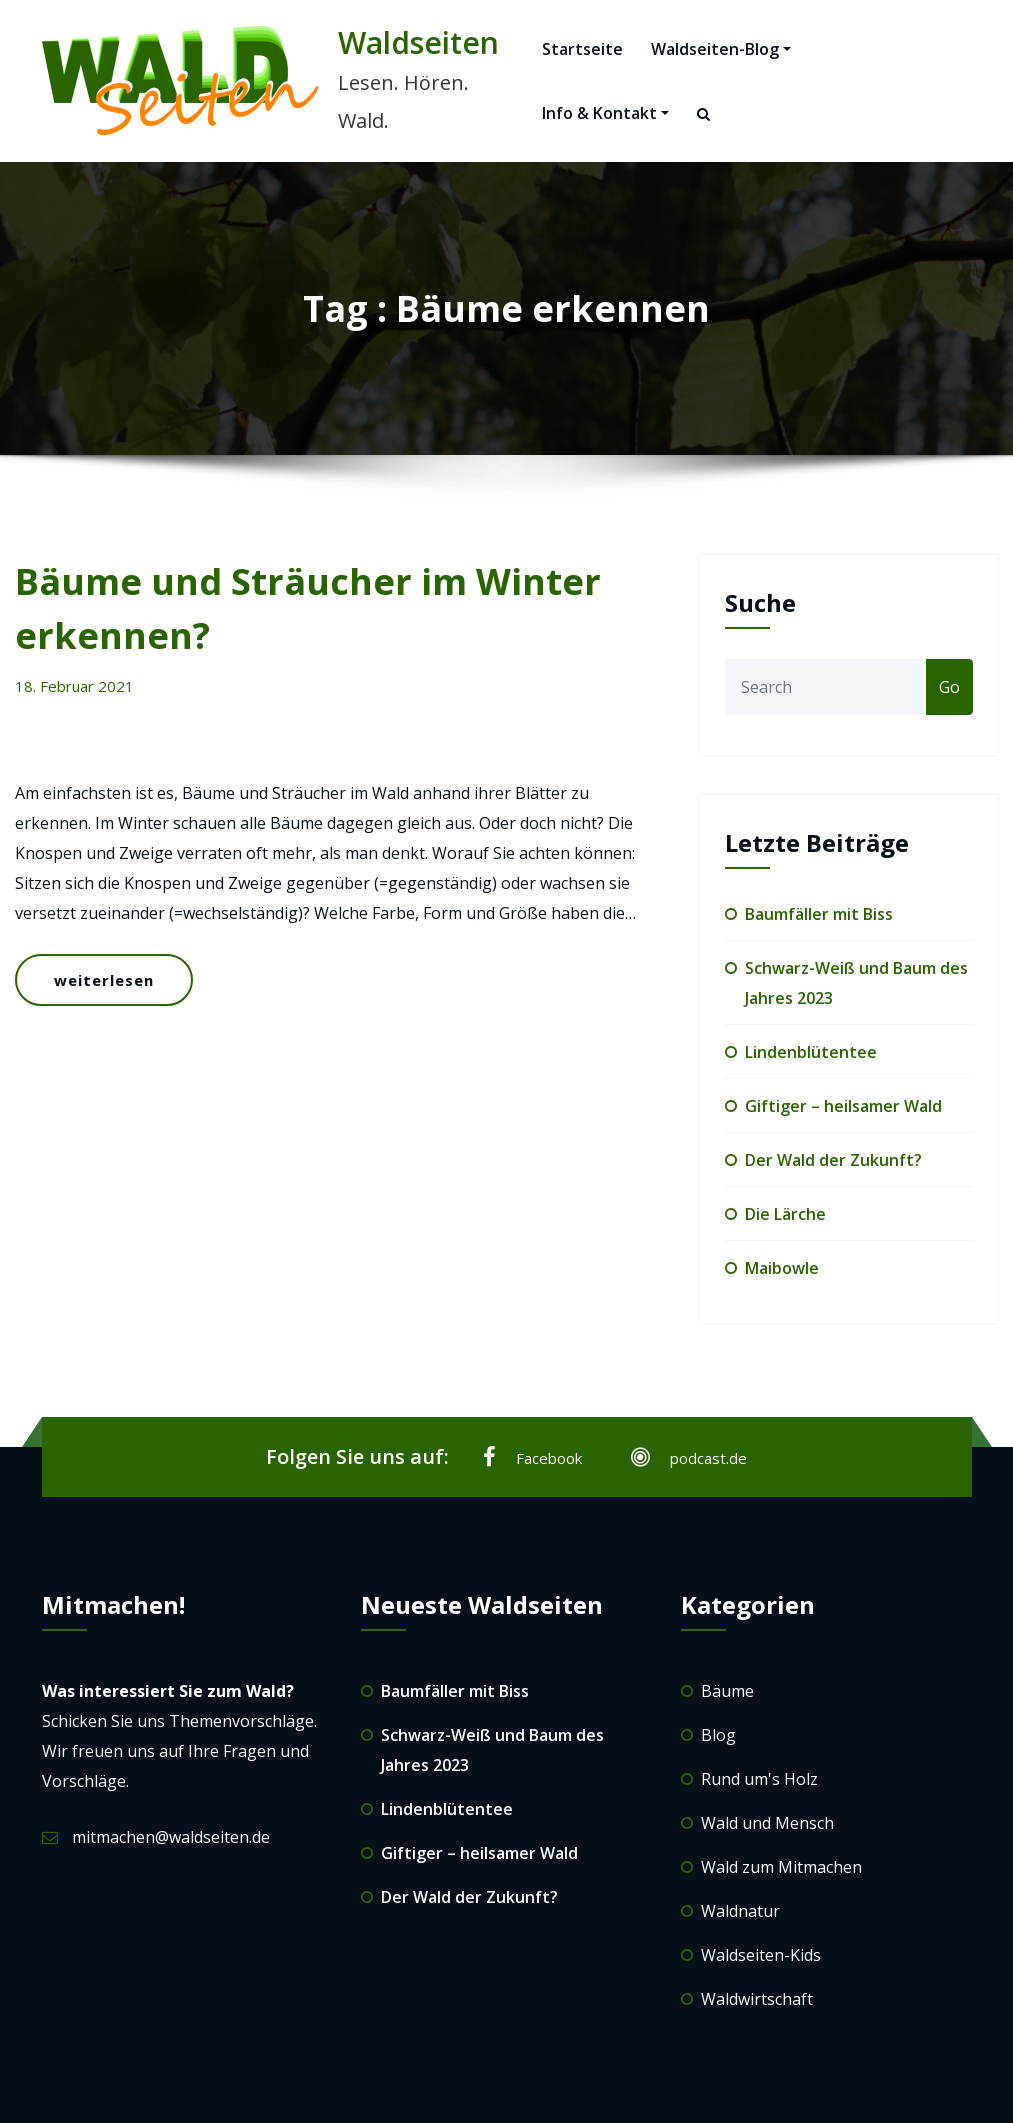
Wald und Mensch (767, 1823)
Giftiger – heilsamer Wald (843, 1106)
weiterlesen (104, 980)
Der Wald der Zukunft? (833, 1160)
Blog (718, 1735)
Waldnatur (740, 1911)
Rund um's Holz (759, 1779)
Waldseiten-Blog (721, 49)
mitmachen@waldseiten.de (171, 1837)
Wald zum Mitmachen (781, 1867)
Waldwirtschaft (757, 1999)
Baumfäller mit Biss (819, 914)
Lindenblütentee (811, 1052)
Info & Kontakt (605, 113)
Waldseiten (418, 42)
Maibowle (782, 1268)
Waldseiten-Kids (761, 1955)
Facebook (532, 1457)
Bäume (727, 1691)
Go (949, 687)
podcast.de (689, 1457)
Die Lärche (785, 1214)
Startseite (582, 49)
